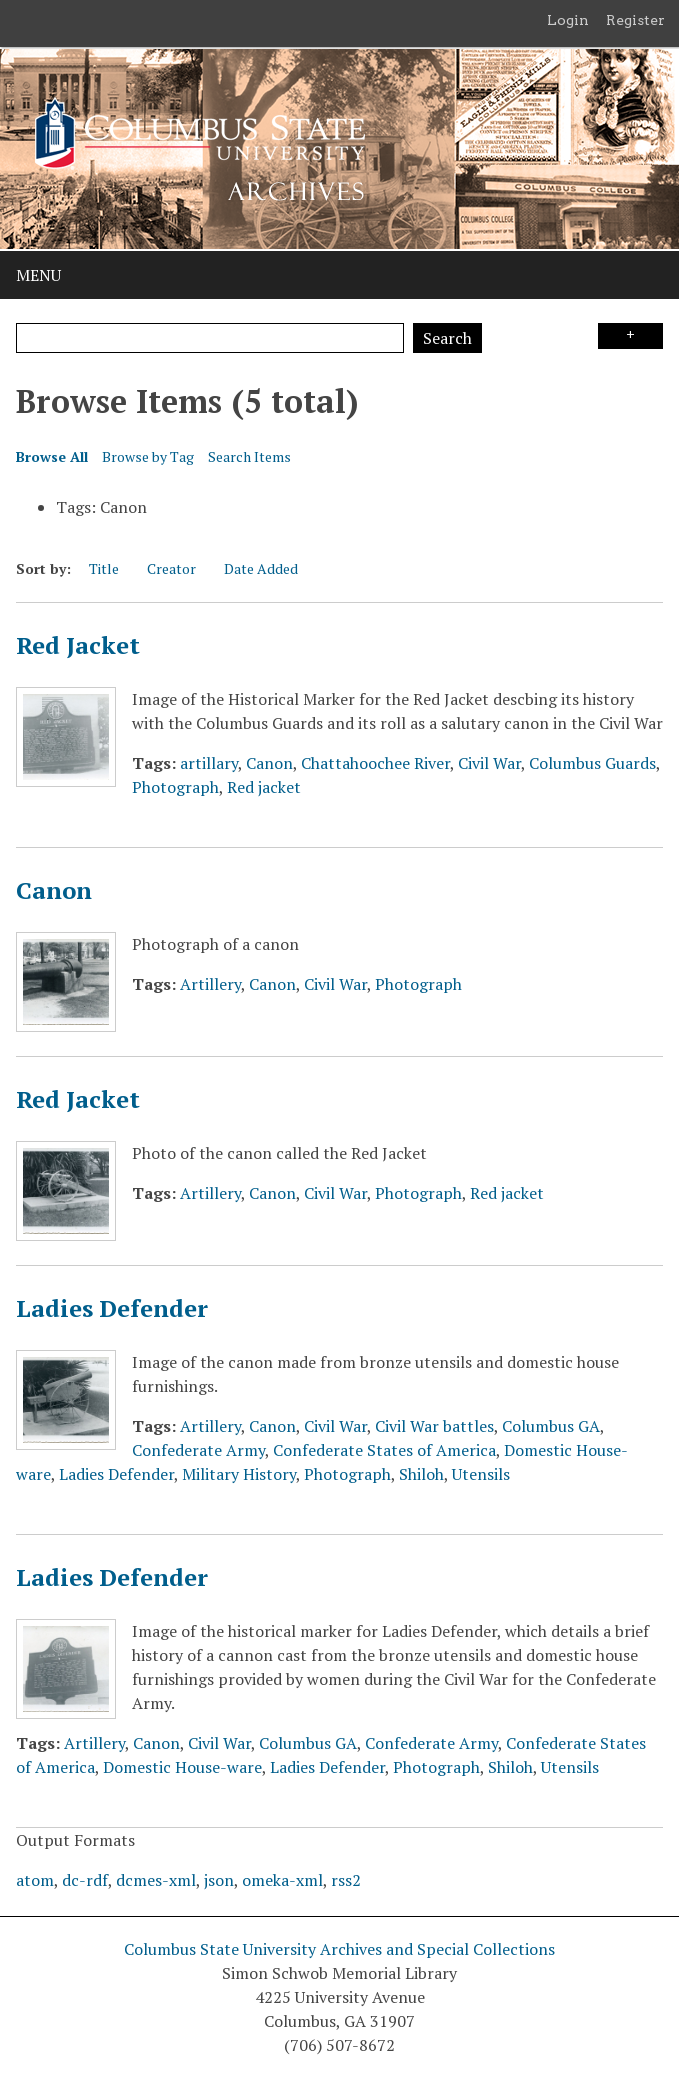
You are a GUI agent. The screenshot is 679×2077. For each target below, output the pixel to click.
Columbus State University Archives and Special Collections (339, 1949)
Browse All (52, 456)
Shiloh (421, 1474)
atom (35, 1880)
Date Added (261, 568)
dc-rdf (85, 1880)
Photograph (175, 787)
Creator (171, 568)
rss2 (346, 1880)
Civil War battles (434, 1426)
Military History (239, 1474)
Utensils (481, 1474)
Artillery (210, 984)
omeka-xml (282, 1880)
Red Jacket (78, 645)
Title (104, 568)
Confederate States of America (384, 1450)
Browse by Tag (148, 456)
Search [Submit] (447, 338)
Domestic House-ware (182, 1767)
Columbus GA (551, 1426)
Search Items (249, 456)
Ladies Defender (112, 1308)
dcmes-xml (156, 1880)
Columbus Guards (592, 763)
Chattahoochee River (375, 763)
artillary (209, 763)
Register (635, 20)
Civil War (489, 763)
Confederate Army (198, 1450)
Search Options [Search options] (630, 336)
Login (568, 20)
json (219, 1880)
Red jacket (264, 787)
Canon (269, 763)
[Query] (210, 338)
